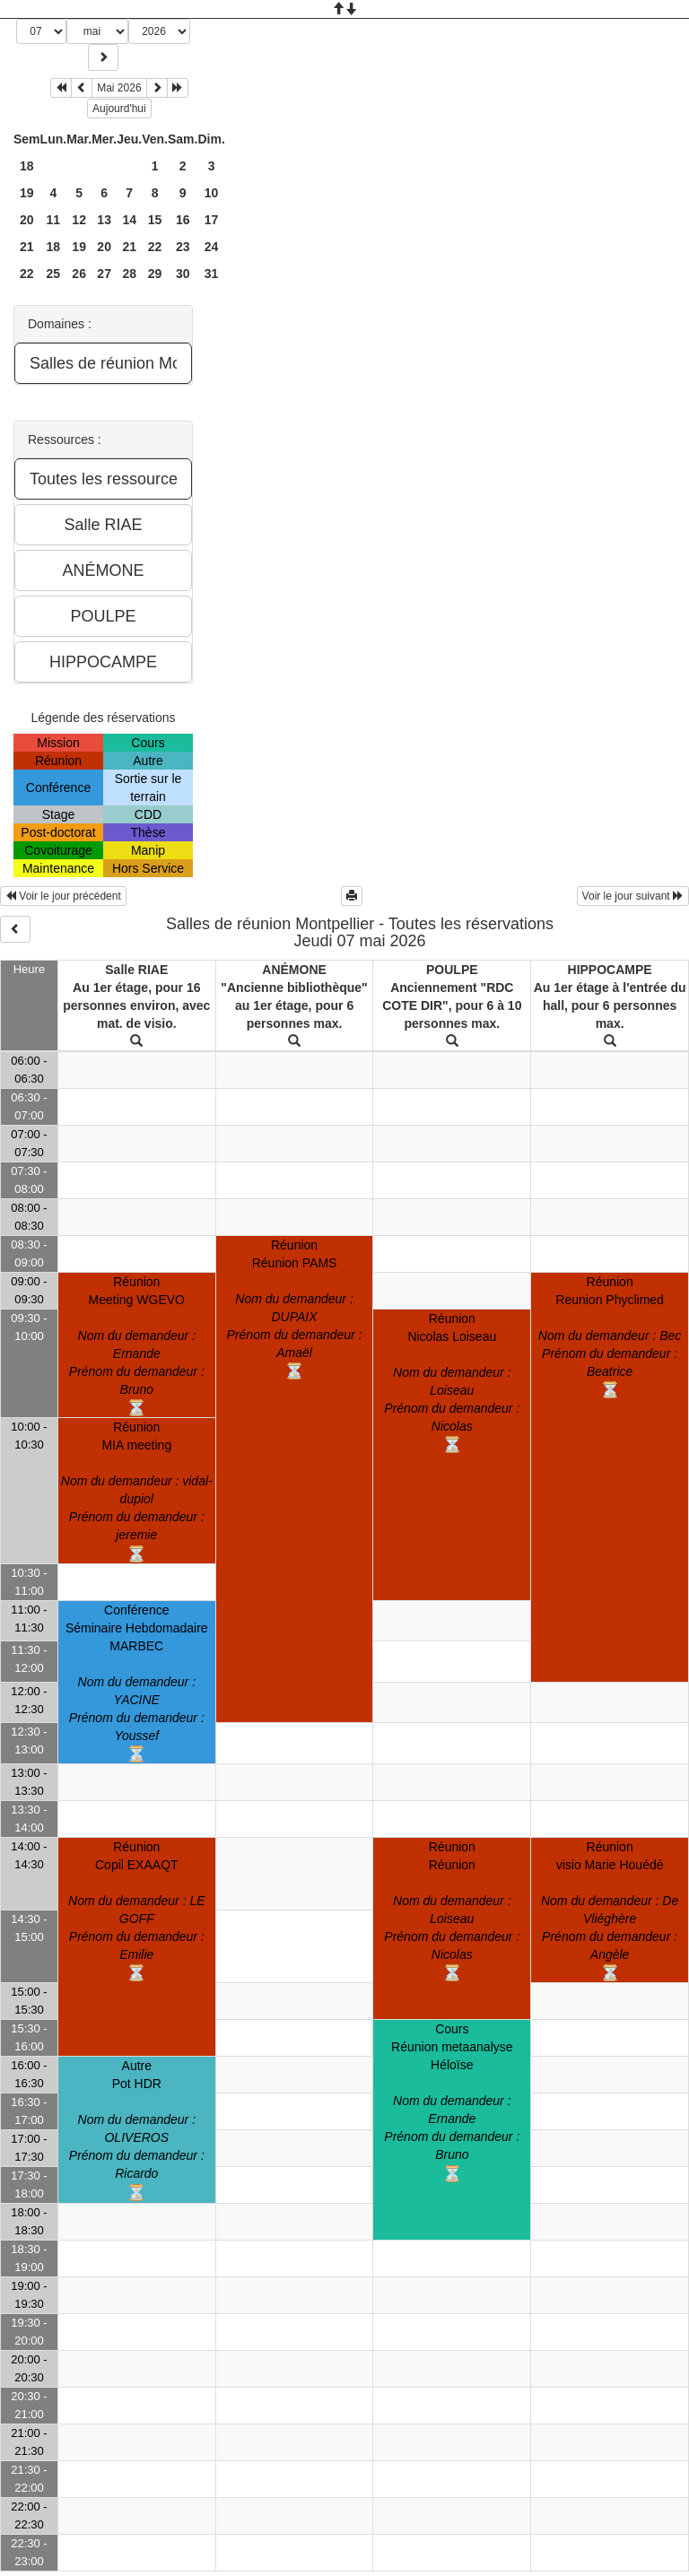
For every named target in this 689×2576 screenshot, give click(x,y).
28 (129, 273)
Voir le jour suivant (633, 896)
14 (129, 220)
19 (27, 193)
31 (212, 273)
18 (27, 166)
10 (212, 193)
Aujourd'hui (119, 108)
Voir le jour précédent (63, 896)
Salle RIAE (136, 969)
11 (54, 220)
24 (212, 246)
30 (183, 273)
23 (183, 246)
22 (155, 246)
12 (79, 220)
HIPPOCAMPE (610, 969)
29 (155, 273)
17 (212, 220)
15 (155, 220)
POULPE (452, 969)
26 (79, 273)
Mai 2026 (119, 88)
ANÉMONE (294, 969)
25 (54, 273)
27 (104, 273)
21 (27, 246)
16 (183, 220)
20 (27, 220)
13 (104, 220)
